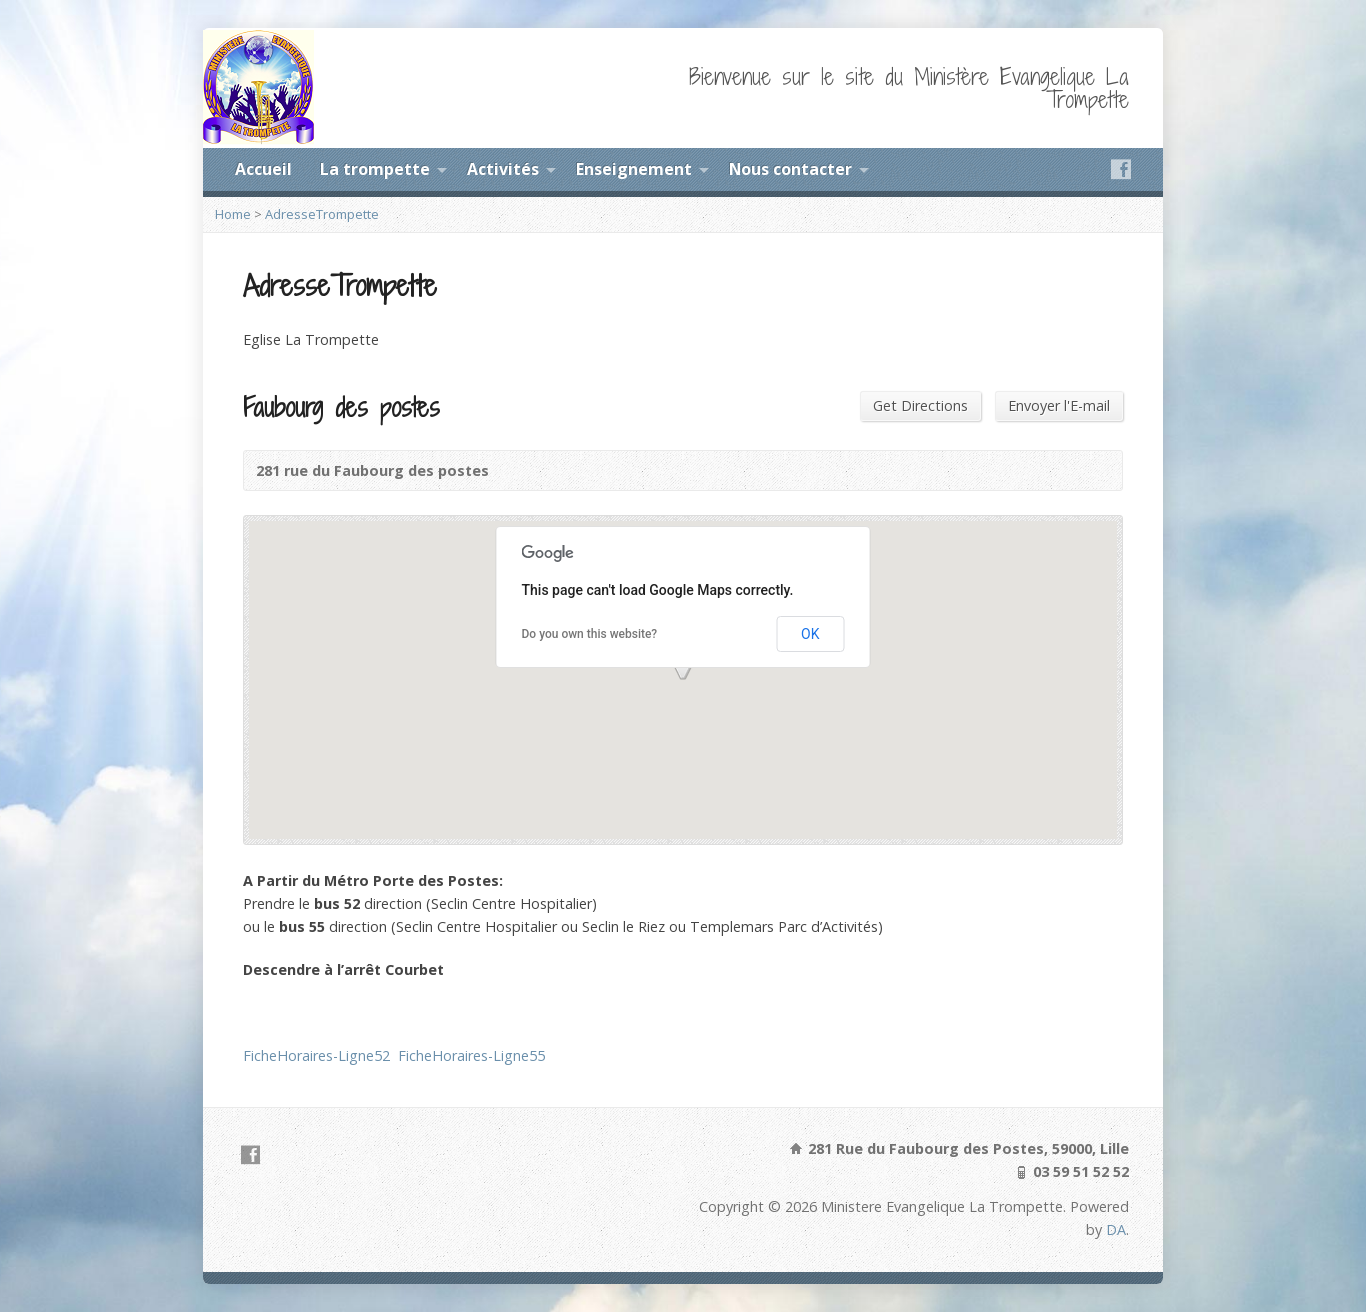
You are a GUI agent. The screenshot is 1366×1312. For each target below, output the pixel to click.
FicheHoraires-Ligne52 (316, 1055)
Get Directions (920, 405)
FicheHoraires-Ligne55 (471, 1055)
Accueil (263, 169)
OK (810, 634)
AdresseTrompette (322, 214)
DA (1116, 1229)
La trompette (375, 169)
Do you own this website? (590, 634)
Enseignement (634, 169)
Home (233, 214)
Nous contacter (790, 169)
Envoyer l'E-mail (1059, 405)
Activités (503, 169)
